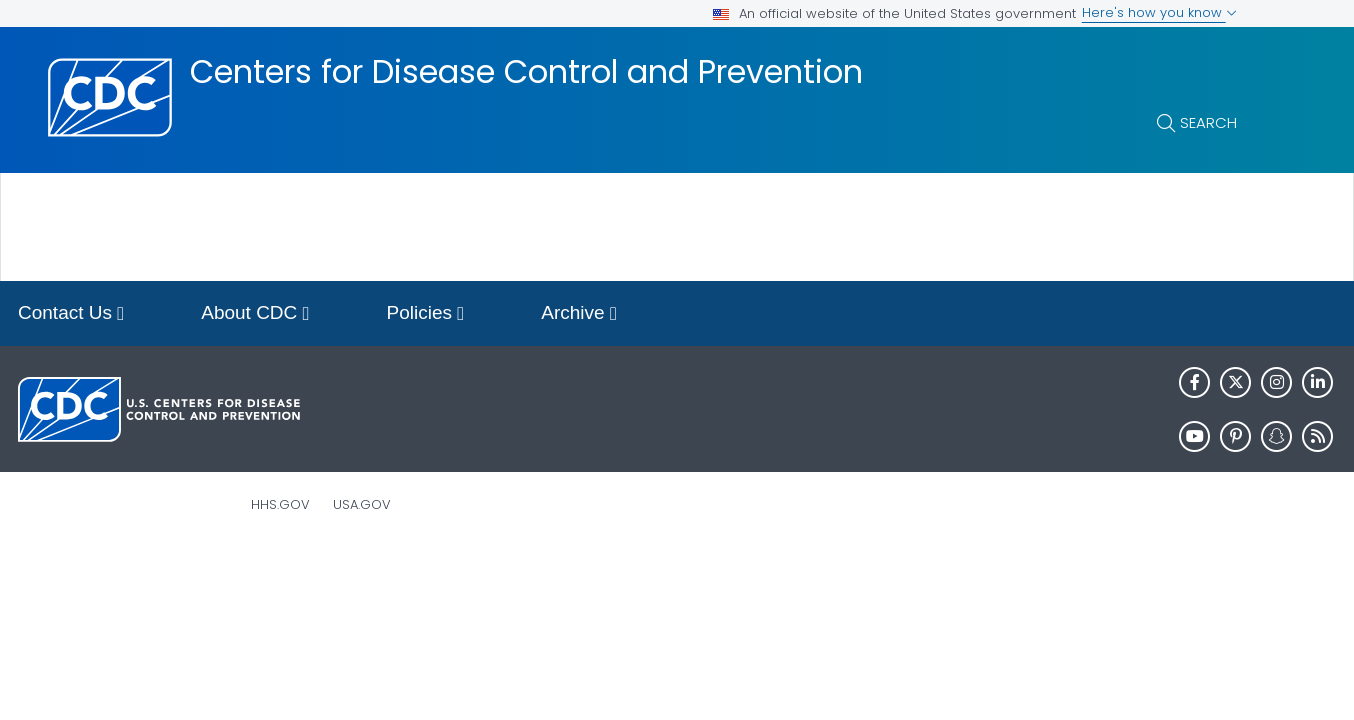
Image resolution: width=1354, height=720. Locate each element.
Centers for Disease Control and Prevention (526, 72)
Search (1208, 122)
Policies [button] (426, 314)
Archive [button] (579, 314)
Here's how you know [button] (1159, 12)
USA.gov (362, 504)
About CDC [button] (255, 314)
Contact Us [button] (71, 314)
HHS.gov (280, 504)
